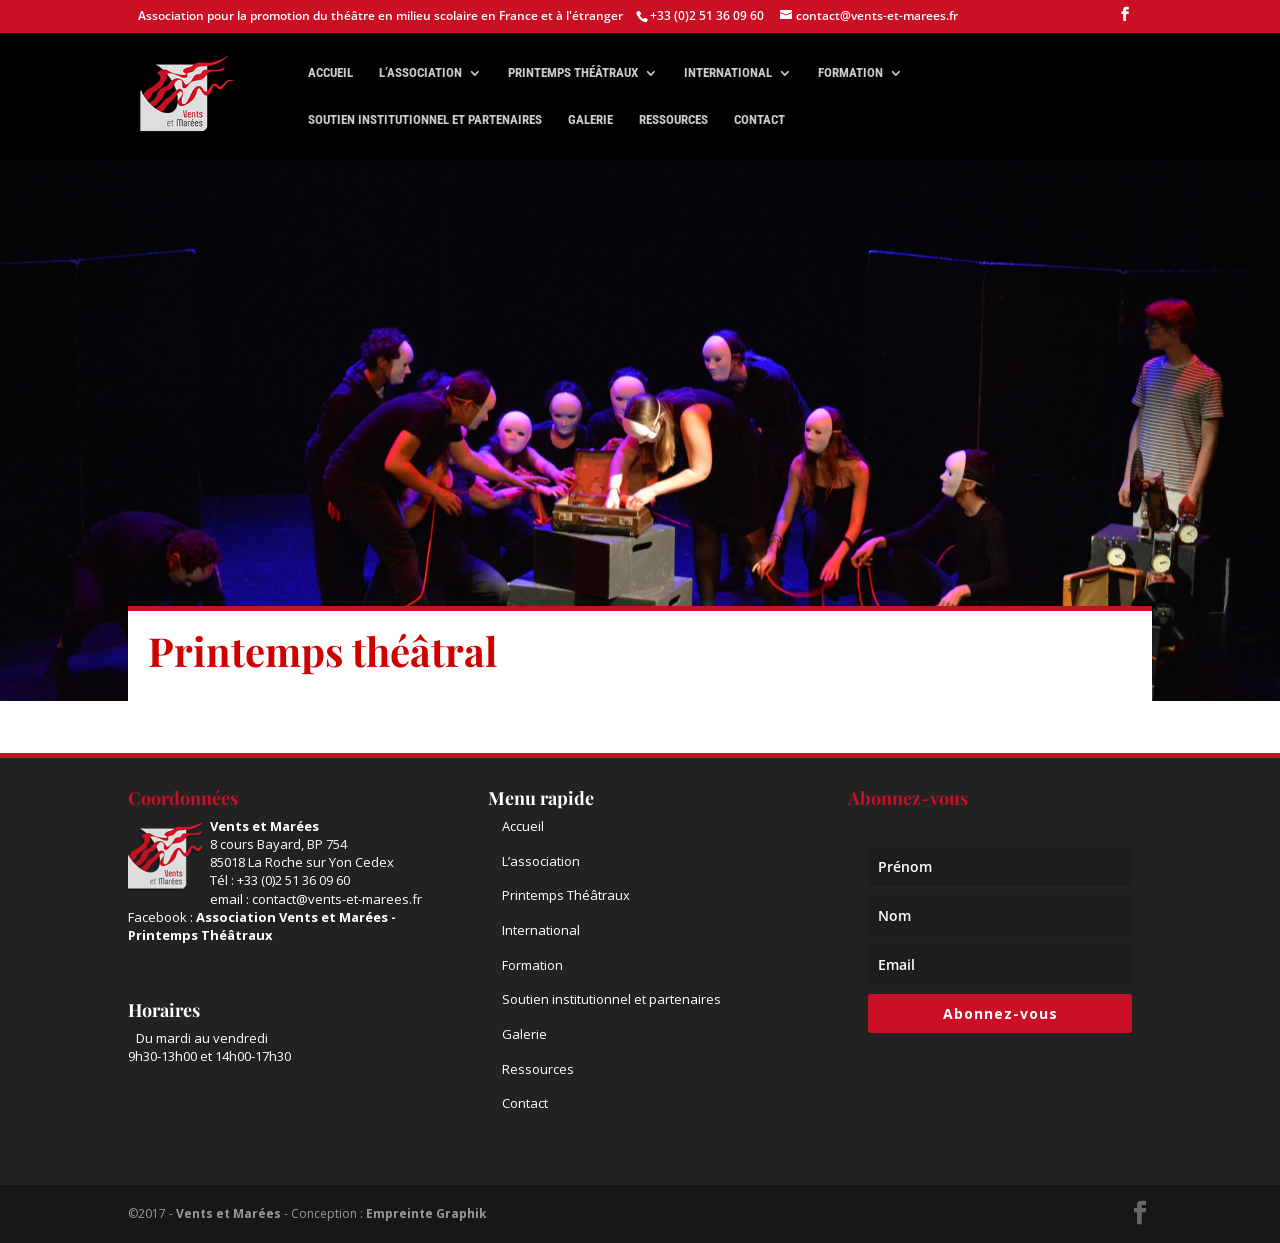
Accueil (330, 73)
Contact (759, 120)
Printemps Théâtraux (566, 895)
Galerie (590, 120)
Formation (850, 73)
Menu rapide (541, 798)
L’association (420, 73)
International (728, 73)
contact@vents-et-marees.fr (337, 899)
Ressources (673, 120)
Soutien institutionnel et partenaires (425, 120)
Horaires (164, 1010)
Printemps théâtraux (573, 73)
